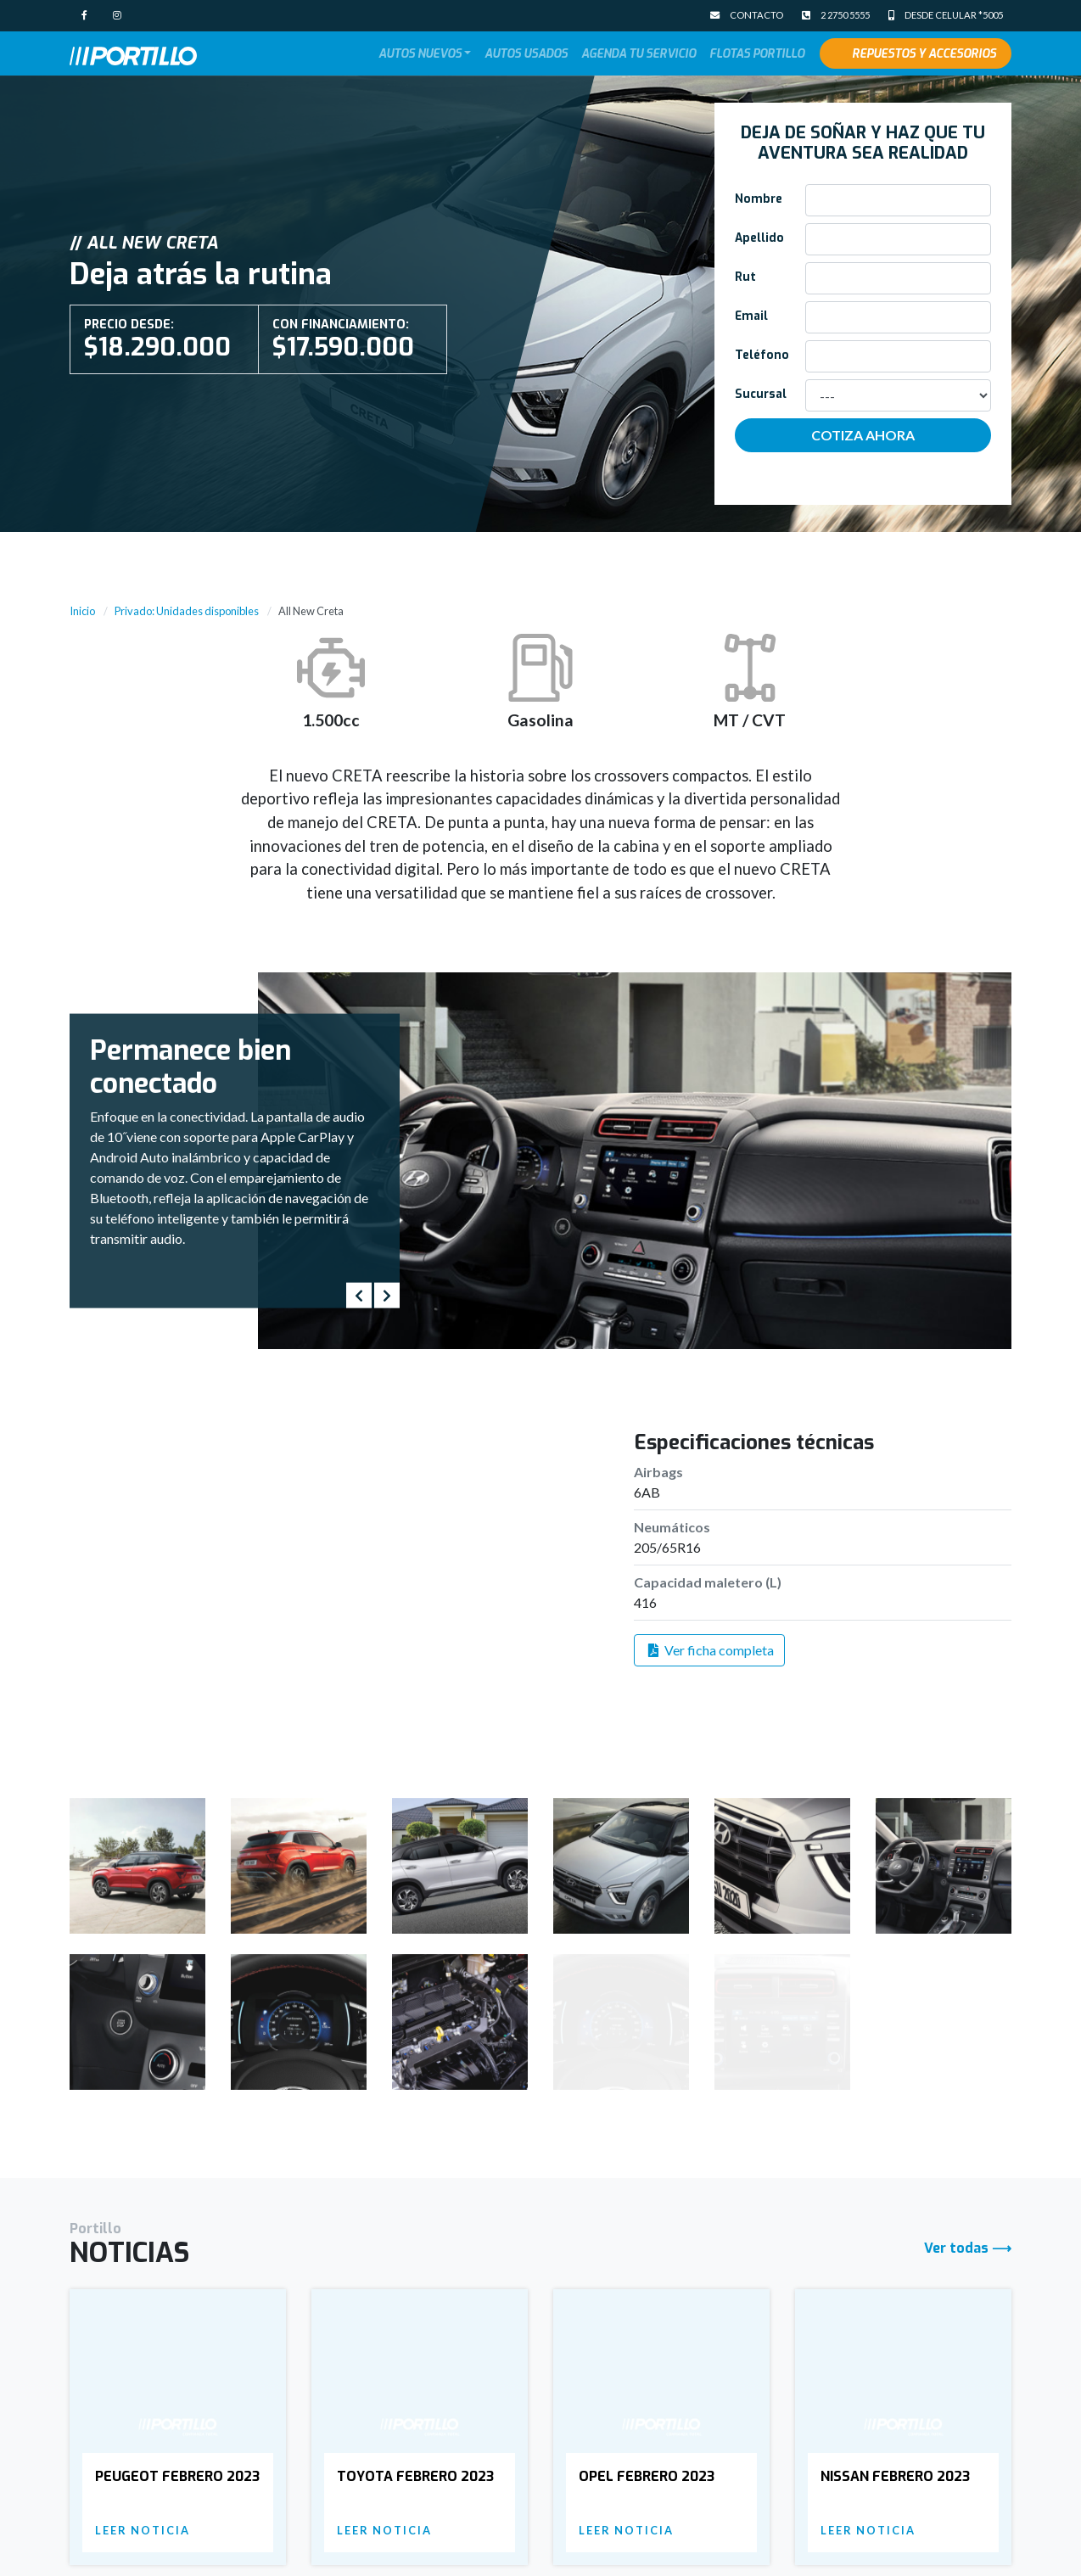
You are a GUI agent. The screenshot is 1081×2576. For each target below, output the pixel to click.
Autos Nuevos (420, 53)
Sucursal (761, 393)
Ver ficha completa (709, 1650)
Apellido (759, 237)
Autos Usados (526, 53)
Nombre (758, 198)
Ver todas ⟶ (967, 2133)
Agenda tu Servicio (638, 53)
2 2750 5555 (836, 14)
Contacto (746, 14)
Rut (745, 276)
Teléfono (762, 354)
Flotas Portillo (756, 53)
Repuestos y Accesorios (924, 53)
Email (751, 315)
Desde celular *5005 (945, 14)
